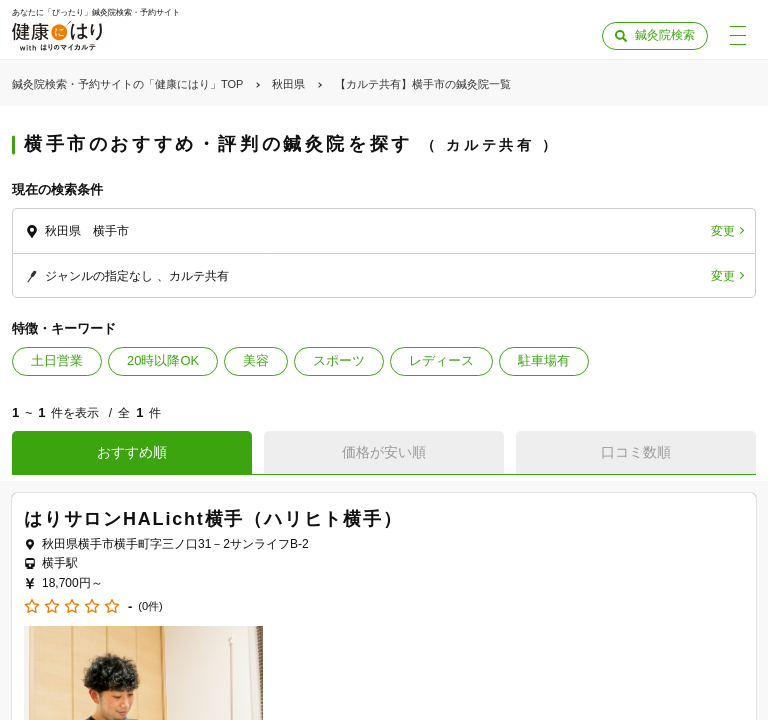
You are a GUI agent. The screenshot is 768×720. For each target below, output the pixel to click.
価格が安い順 (384, 452)
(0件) (150, 606)
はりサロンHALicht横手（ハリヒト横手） (213, 519)
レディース (441, 360)
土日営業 (57, 360)
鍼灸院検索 (665, 35)
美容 (256, 360)
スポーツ (339, 360)
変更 (723, 231)
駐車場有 (544, 360)
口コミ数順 (636, 452)
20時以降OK (163, 360)
